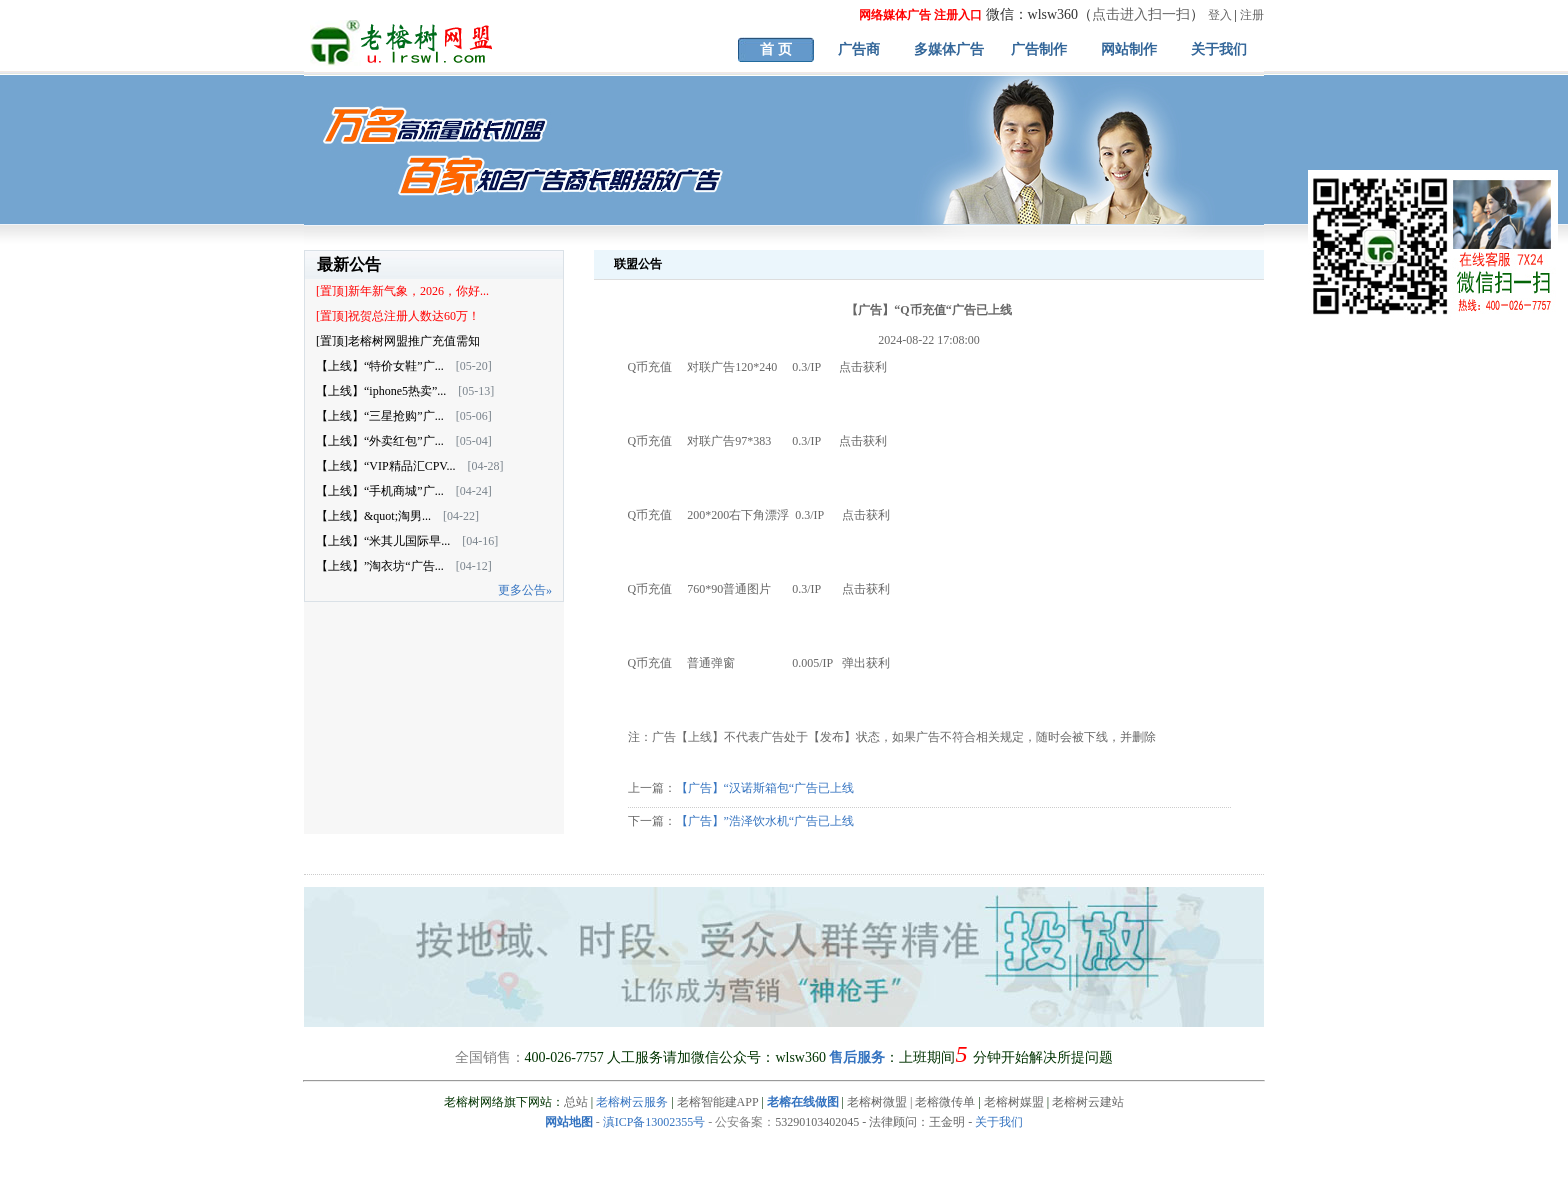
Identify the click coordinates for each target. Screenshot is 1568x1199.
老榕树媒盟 (1014, 1102)
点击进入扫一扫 (1141, 14)
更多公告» (525, 590)
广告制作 (1039, 49)
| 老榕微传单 (941, 1102)
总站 (576, 1102)
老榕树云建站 (1088, 1102)
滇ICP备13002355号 (654, 1122)
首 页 (776, 49)
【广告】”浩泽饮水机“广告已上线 (765, 821)
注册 (1252, 15)
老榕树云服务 (632, 1102)
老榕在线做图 (803, 1102)
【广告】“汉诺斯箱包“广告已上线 (765, 788)
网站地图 (569, 1122)
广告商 (859, 49)
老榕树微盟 (877, 1102)
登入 (1220, 15)
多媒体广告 (949, 49)
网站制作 (1129, 49)
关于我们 (1219, 49)
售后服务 (857, 1057)
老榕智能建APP (718, 1102)
